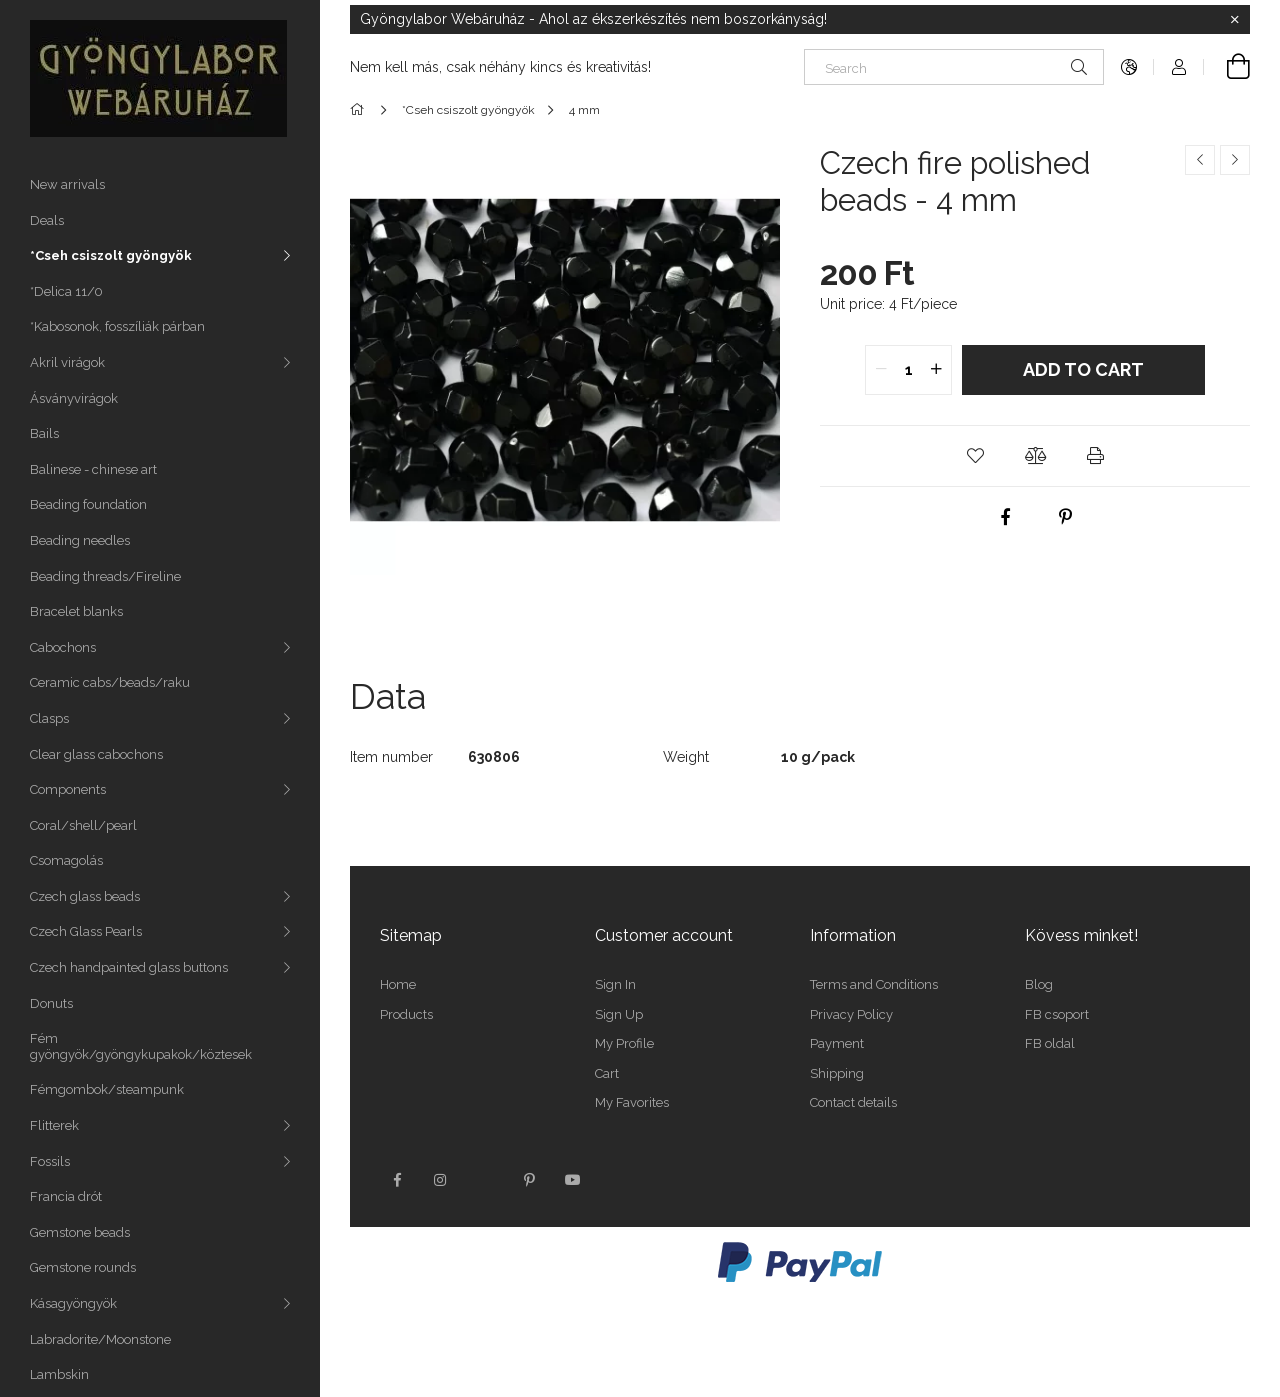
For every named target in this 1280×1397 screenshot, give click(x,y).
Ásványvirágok (74, 398)
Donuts (51, 1003)
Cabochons (63, 647)
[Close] (1235, 20)
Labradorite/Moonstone (100, 1339)
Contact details (853, 1102)
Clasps (49, 718)
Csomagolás (66, 860)
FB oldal (1050, 1043)
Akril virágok (67, 362)
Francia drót (66, 1196)
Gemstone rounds (83, 1267)
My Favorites (632, 1102)
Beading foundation (88, 504)
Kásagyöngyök (73, 1303)
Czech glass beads (85, 896)
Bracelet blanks (76, 611)
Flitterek (54, 1125)
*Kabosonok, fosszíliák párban (117, 326)
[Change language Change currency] (1129, 67)
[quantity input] (908, 370)
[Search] (954, 67)
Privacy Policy (851, 1014)
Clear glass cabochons (96, 754)
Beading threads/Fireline (105, 576)
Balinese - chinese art (93, 469)
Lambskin (59, 1374)
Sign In (615, 984)
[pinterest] (1065, 517)
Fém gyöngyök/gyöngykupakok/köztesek (141, 1046)
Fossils (50, 1161)
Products (406, 1014)
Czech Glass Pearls (86, 931)
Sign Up (619, 1014)
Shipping (837, 1073)
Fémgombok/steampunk (107, 1089)
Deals (47, 220)
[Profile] (1179, 67)
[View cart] (1227, 67)
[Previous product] (1200, 160)
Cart (607, 1073)
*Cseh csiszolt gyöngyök (111, 255)
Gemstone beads (80, 1232)
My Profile (624, 1043)
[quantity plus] (936, 370)
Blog (1039, 984)
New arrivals (67, 184)
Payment (837, 1043)
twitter (485, 1180)
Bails (44, 433)
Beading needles (80, 540)
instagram (441, 1180)
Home (398, 984)
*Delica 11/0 (66, 291)
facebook (397, 1180)
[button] (975, 456)
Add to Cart (1083, 369)
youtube (573, 1180)
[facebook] (1005, 517)
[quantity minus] (881, 370)
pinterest (529, 1180)
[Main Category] (360, 110)
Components (68, 789)
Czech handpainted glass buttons (129, 967)
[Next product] (1235, 160)
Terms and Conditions (874, 984)
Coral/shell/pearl (83, 825)
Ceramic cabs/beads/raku (110, 682)
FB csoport (1057, 1014)
